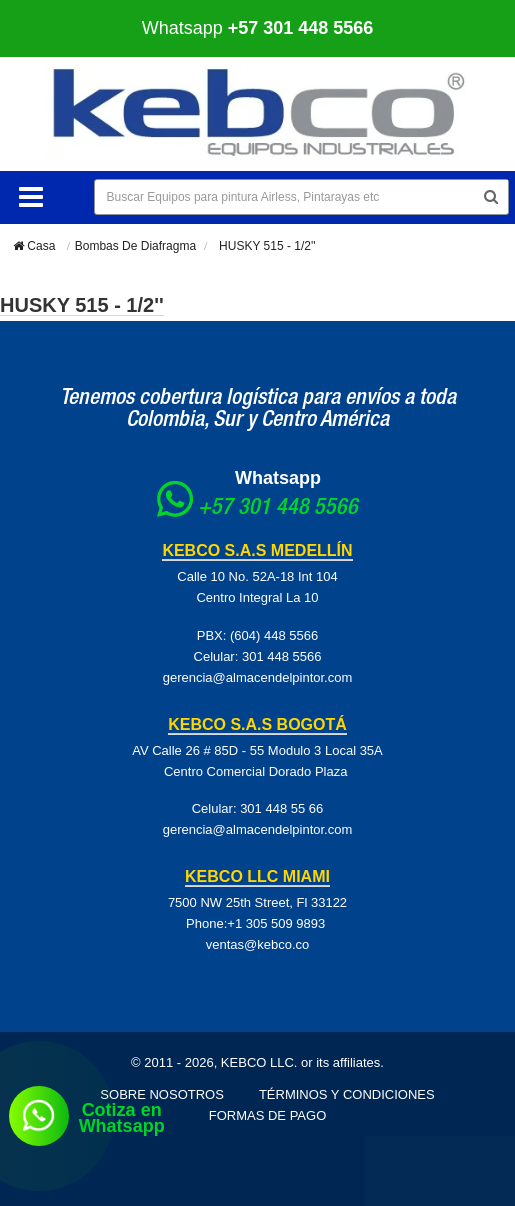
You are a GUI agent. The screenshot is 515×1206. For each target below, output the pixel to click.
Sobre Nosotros (162, 1094)
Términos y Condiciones (347, 1094)
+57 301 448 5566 (278, 509)
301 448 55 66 (281, 808)
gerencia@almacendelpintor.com (258, 677)
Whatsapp (258, 28)
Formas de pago (268, 1115)
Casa (34, 246)
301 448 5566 (282, 656)
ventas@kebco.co (258, 944)
